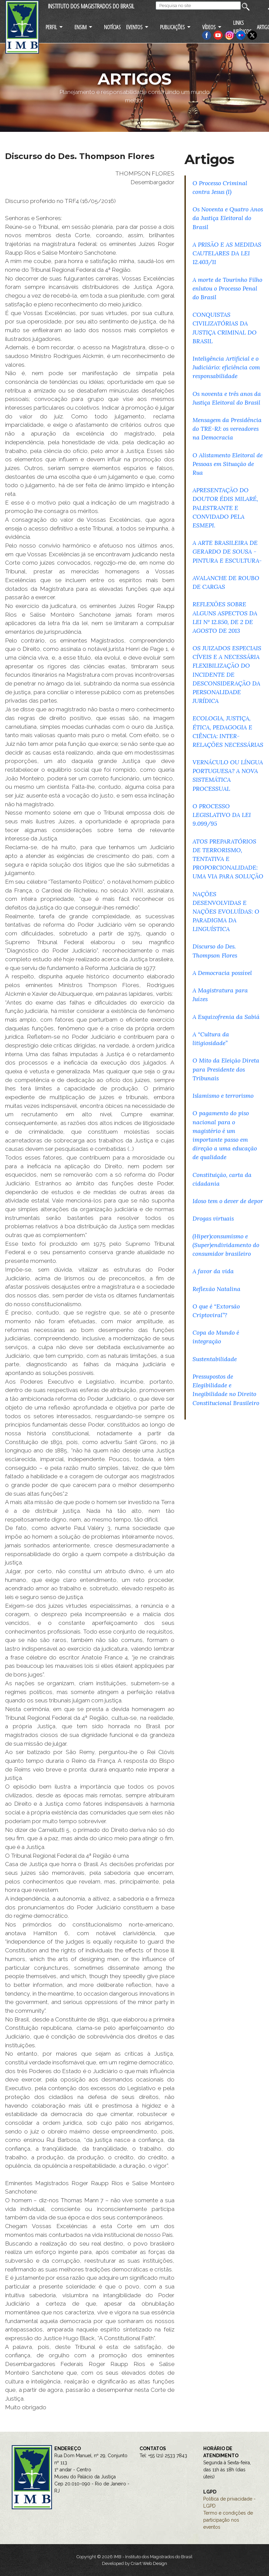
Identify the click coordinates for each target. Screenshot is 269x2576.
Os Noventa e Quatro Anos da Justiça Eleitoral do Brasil (228, 217)
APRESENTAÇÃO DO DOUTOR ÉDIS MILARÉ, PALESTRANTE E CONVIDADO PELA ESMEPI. (225, 507)
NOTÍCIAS (112, 27)
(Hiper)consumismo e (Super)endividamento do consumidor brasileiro (226, 1244)
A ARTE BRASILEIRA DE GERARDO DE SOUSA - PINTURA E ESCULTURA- (227, 551)
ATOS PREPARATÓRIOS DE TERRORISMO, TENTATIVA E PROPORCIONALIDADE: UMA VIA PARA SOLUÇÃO (228, 858)
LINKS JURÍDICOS (242, 27)
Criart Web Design (149, 2563)
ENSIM (80, 27)
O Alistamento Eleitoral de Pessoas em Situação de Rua (228, 463)
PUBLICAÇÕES (172, 27)
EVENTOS (134, 27)
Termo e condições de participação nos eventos (228, 2520)
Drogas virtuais (213, 1218)
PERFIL (51, 27)
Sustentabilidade (215, 1359)
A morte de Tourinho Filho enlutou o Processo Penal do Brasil (227, 288)
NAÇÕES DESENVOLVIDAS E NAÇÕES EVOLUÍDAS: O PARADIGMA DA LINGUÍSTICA (226, 911)
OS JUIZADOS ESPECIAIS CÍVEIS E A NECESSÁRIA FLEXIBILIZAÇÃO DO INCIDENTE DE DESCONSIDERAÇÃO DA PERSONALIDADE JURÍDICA (227, 674)
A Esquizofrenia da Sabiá (226, 1017)
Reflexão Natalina (216, 1289)
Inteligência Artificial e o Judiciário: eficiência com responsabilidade (226, 367)
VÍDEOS (209, 27)
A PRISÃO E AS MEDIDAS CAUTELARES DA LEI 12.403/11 (227, 253)
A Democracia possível (222, 973)
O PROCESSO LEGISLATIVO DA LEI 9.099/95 (222, 814)
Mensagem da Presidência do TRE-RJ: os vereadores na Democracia (227, 428)
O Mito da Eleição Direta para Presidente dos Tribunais (226, 1069)
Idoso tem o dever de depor (228, 1201)
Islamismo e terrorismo (223, 1095)
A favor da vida (213, 1271)
